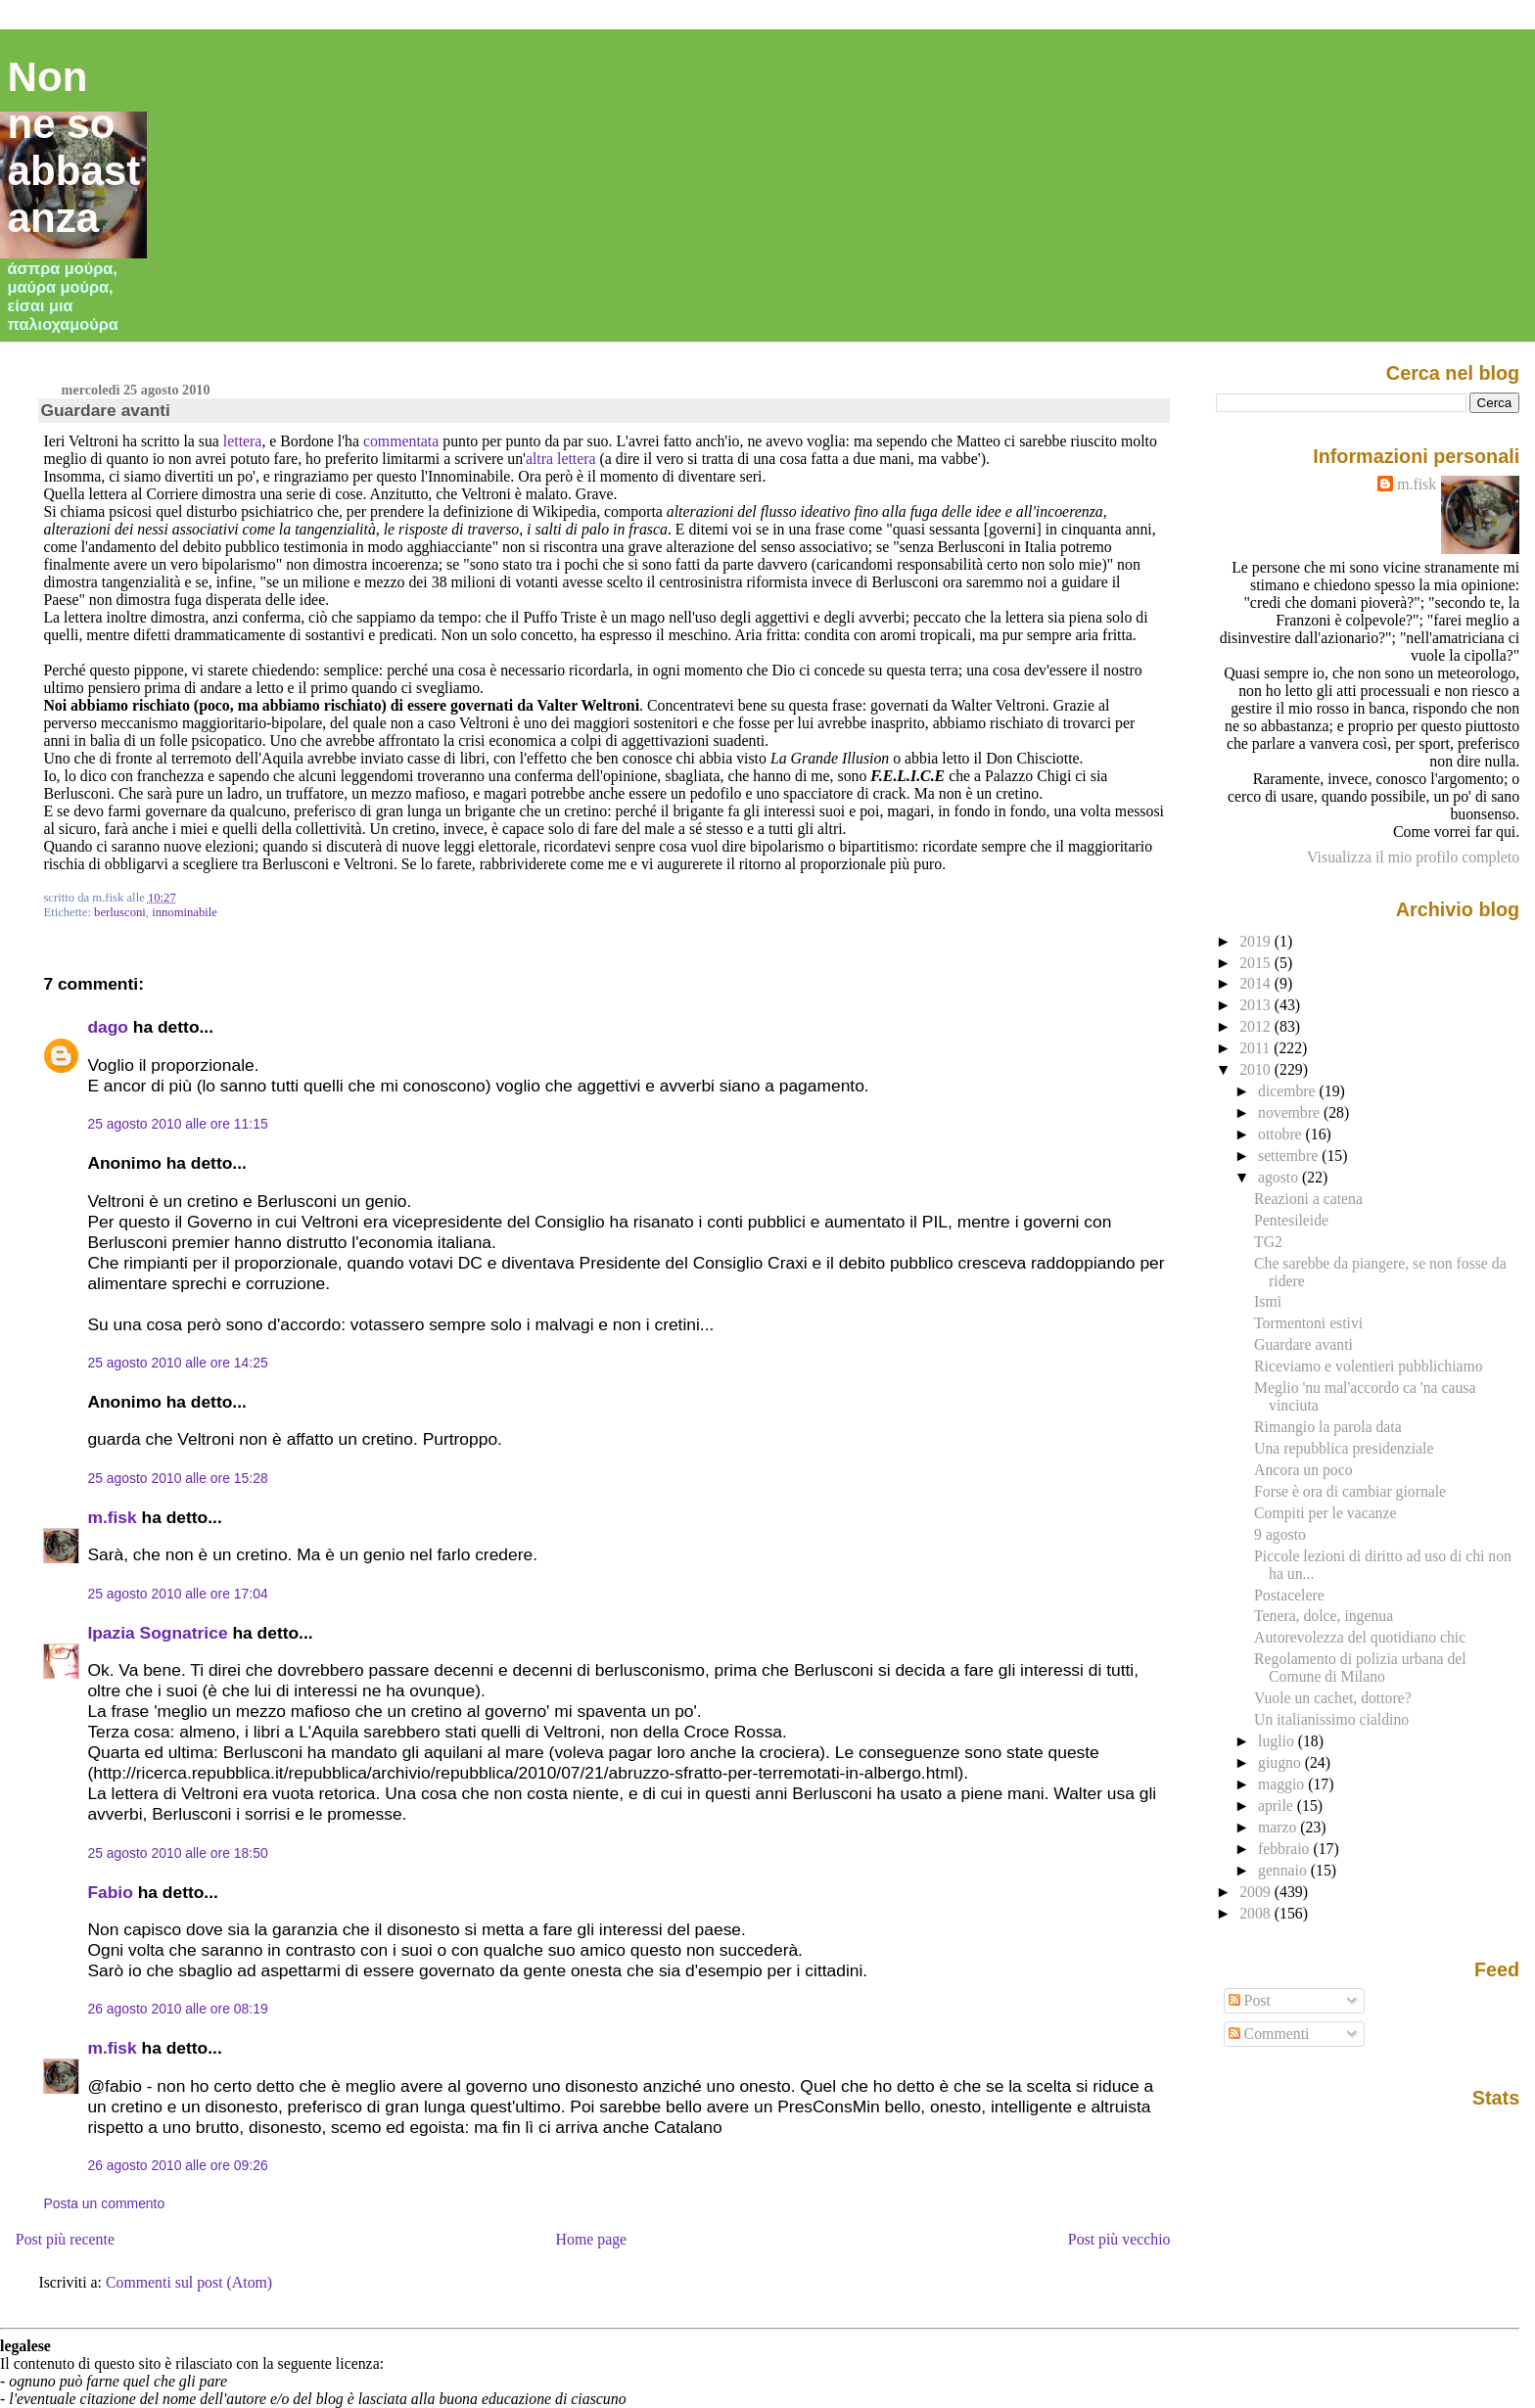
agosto (1280, 1177)
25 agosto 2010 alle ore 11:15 (177, 1124)
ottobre (1282, 1134)
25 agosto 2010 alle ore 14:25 (177, 1362)
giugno (1281, 1762)
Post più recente (65, 2239)
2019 (1257, 941)
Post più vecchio (1119, 2239)
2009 (1257, 1891)
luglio (1278, 1741)
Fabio (109, 1892)
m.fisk (111, 1517)
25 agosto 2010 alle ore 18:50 (177, 1853)
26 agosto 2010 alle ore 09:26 (177, 2165)
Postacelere (1289, 1595)
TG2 (1268, 1241)
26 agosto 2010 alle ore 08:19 (177, 2008)
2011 (1256, 1048)
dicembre (1289, 1091)
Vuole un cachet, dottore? (1333, 1698)
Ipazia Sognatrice (157, 1633)
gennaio (1284, 1870)
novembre (1291, 1112)
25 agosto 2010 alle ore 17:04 (177, 1593)
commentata (401, 441)
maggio (1283, 1784)
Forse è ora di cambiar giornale (1350, 1491)
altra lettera (561, 458)
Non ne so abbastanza (74, 147)
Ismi (1267, 1301)
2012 (1257, 1026)
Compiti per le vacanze (1325, 1513)
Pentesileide (1291, 1220)
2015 (1257, 962)
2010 (1257, 1069)
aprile (1277, 1805)
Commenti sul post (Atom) (189, 2282)
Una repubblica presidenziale (1343, 1448)
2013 (1257, 1004)
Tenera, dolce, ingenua (1323, 1615)
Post (1250, 2000)
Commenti (1269, 2033)
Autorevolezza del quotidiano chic (1359, 1637)
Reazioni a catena (1308, 1198)
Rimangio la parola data (1328, 1426)
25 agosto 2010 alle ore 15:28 (177, 1478)
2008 (1257, 1913)
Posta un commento (103, 2203)
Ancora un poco (1303, 1469)
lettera (242, 441)
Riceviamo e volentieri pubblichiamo (1368, 1366)
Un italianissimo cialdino (1331, 1719)
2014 (1257, 983)
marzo (1279, 1827)
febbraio (1285, 1848)
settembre (1290, 1155)
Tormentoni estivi (1308, 1323)
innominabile (184, 912)
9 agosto (1280, 1534)
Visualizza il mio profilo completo (1413, 857)
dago (107, 1027)
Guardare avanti (105, 410)
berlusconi (120, 912)
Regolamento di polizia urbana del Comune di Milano (1360, 1667)
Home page (592, 2239)
